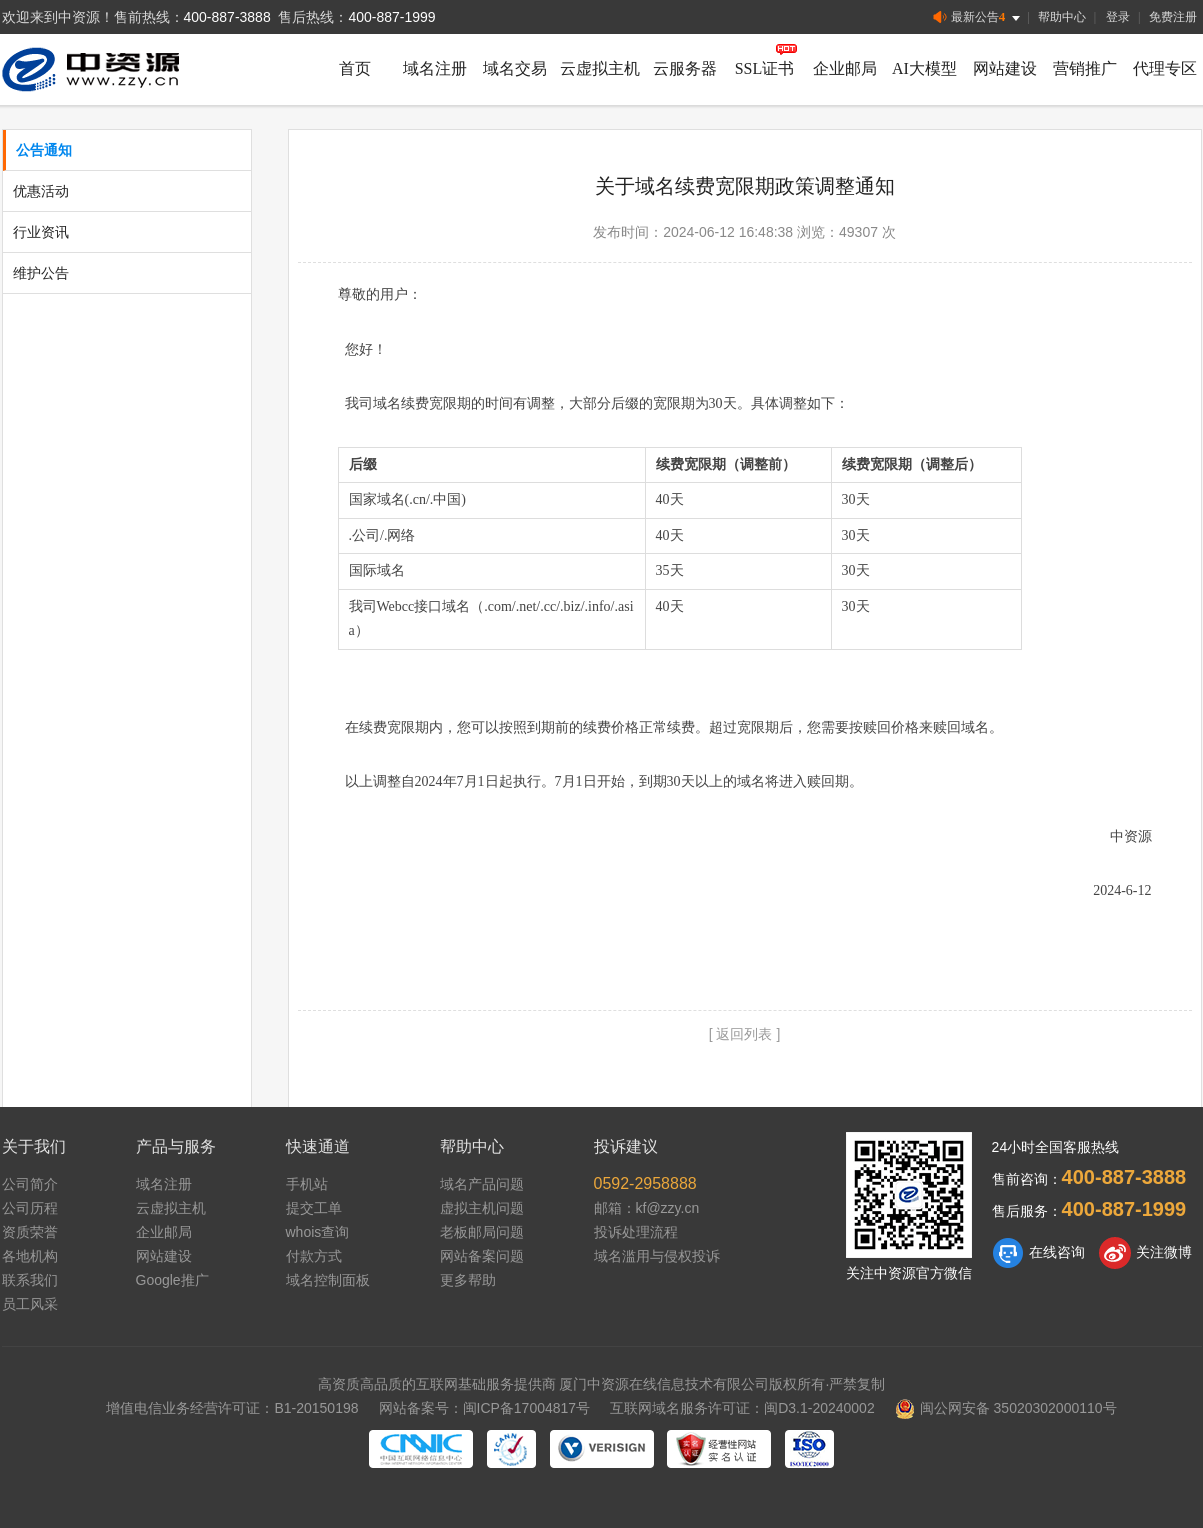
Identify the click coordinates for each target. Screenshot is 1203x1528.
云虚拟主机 (600, 68)
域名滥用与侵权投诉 (657, 1256)
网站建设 (1005, 68)
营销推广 (1085, 68)
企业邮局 (845, 68)
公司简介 (30, 1184)
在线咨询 (1038, 1253)
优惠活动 (41, 191)
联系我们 (30, 1280)
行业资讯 (41, 232)
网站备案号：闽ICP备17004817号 (485, 1408)
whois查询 (318, 1232)
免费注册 (1173, 17)
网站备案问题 (482, 1256)
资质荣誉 (30, 1232)
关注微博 (1145, 1253)
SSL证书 (765, 68)
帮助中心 (1062, 17)
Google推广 (172, 1280)
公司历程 (30, 1208)
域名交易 (515, 68)
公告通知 (44, 150)
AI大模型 (924, 68)
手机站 (307, 1184)
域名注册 (435, 68)
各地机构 (30, 1256)
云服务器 (685, 68)
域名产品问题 (482, 1184)
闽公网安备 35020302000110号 (1006, 1408)
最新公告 (978, 17)
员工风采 (30, 1304)
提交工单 (314, 1208)
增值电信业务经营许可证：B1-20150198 (232, 1408)
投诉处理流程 (636, 1232)
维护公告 (41, 273)
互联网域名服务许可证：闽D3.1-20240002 (742, 1408)
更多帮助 (468, 1280)
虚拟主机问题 (482, 1208)
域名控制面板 (328, 1280)
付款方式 (314, 1256)
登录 (1118, 17)
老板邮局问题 (482, 1232)
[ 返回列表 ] (745, 1034)
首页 (355, 68)
